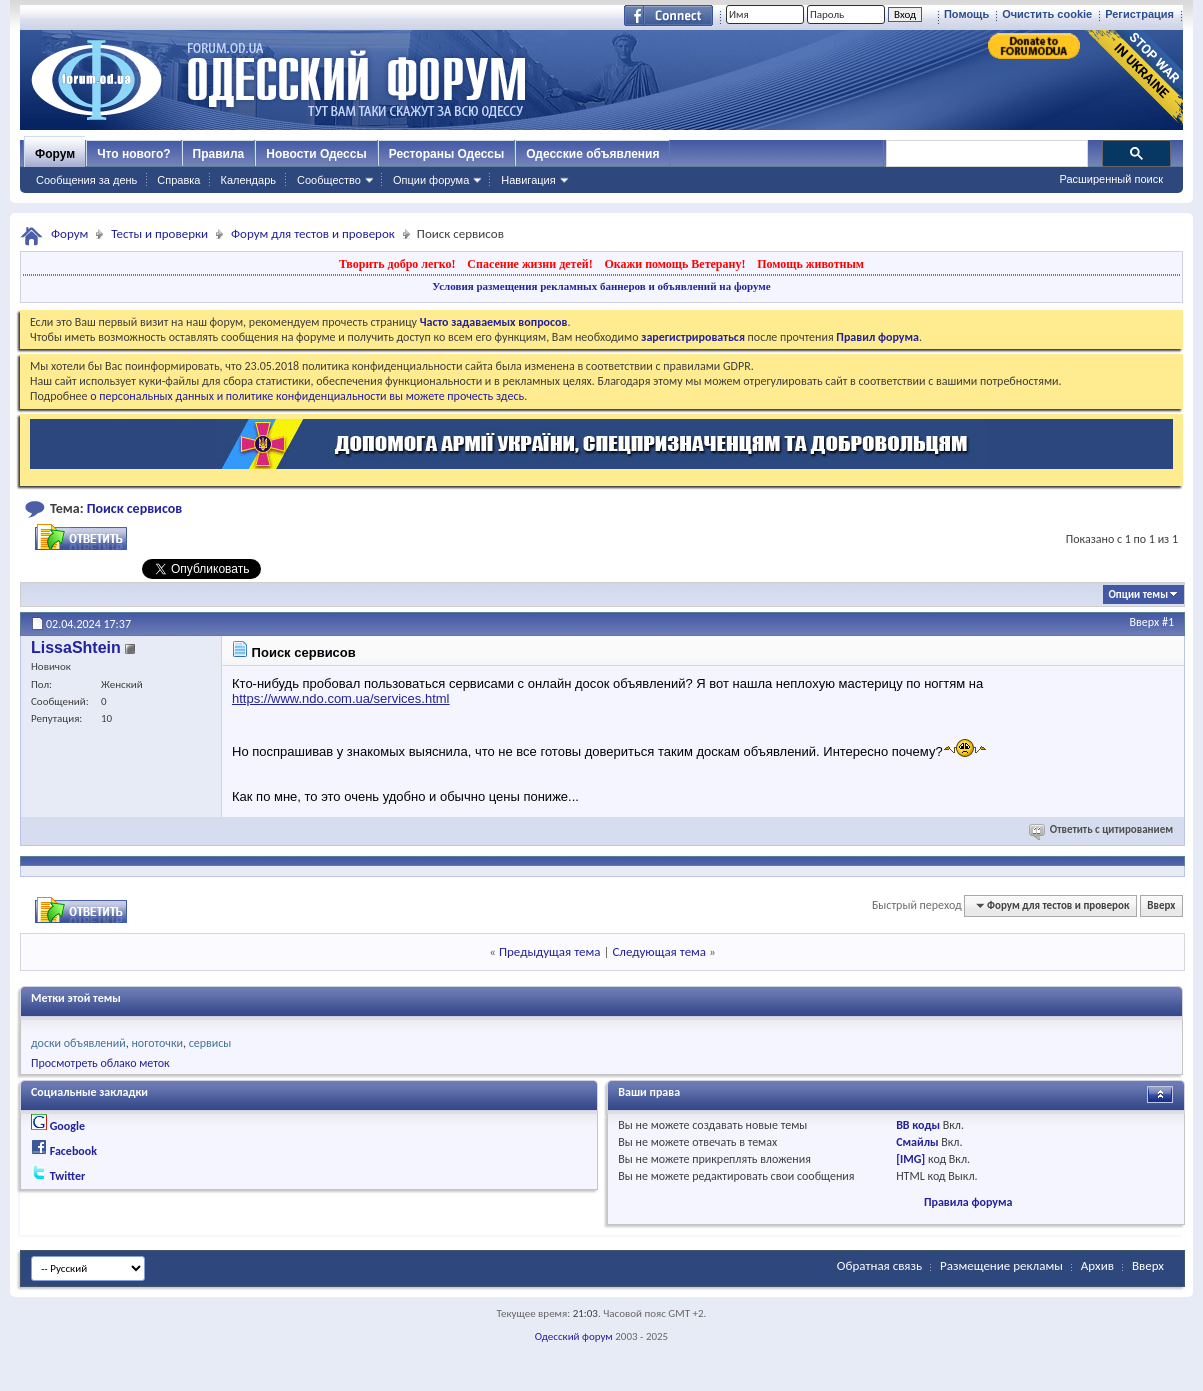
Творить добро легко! (397, 264)
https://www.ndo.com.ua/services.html (340, 698)
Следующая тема (659, 951)
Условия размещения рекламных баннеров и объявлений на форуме (601, 286)
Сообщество (329, 180)
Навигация (528, 180)
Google (67, 1126)
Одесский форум (574, 1336)
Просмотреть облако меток (100, 1063)
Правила (219, 154)
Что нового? (133, 154)
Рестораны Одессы (447, 154)
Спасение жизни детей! (529, 264)
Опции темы (1138, 594)
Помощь (966, 14)
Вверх (1145, 622)
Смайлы (917, 1142)
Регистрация (1139, 14)
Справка (178, 180)
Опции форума (431, 180)
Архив (1097, 1265)
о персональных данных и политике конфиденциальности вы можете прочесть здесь (307, 396)
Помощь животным (810, 264)
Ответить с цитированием (1102, 829)
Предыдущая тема (550, 951)
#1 (1168, 622)
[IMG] (910, 1159)
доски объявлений (78, 1043)
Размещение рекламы (1001, 1265)
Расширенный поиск (1111, 179)
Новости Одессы (316, 154)
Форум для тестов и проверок (313, 233)
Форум (55, 154)
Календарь (248, 180)
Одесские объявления (592, 154)
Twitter (68, 1176)
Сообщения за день (86, 180)
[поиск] (986, 154)
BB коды (918, 1125)
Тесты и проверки (159, 233)
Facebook (73, 1151)
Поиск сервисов (135, 508)
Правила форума (968, 1202)
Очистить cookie (1047, 14)
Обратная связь (879, 1265)
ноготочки (157, 1043)
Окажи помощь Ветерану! (674, 264)
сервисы (210, 1043)
